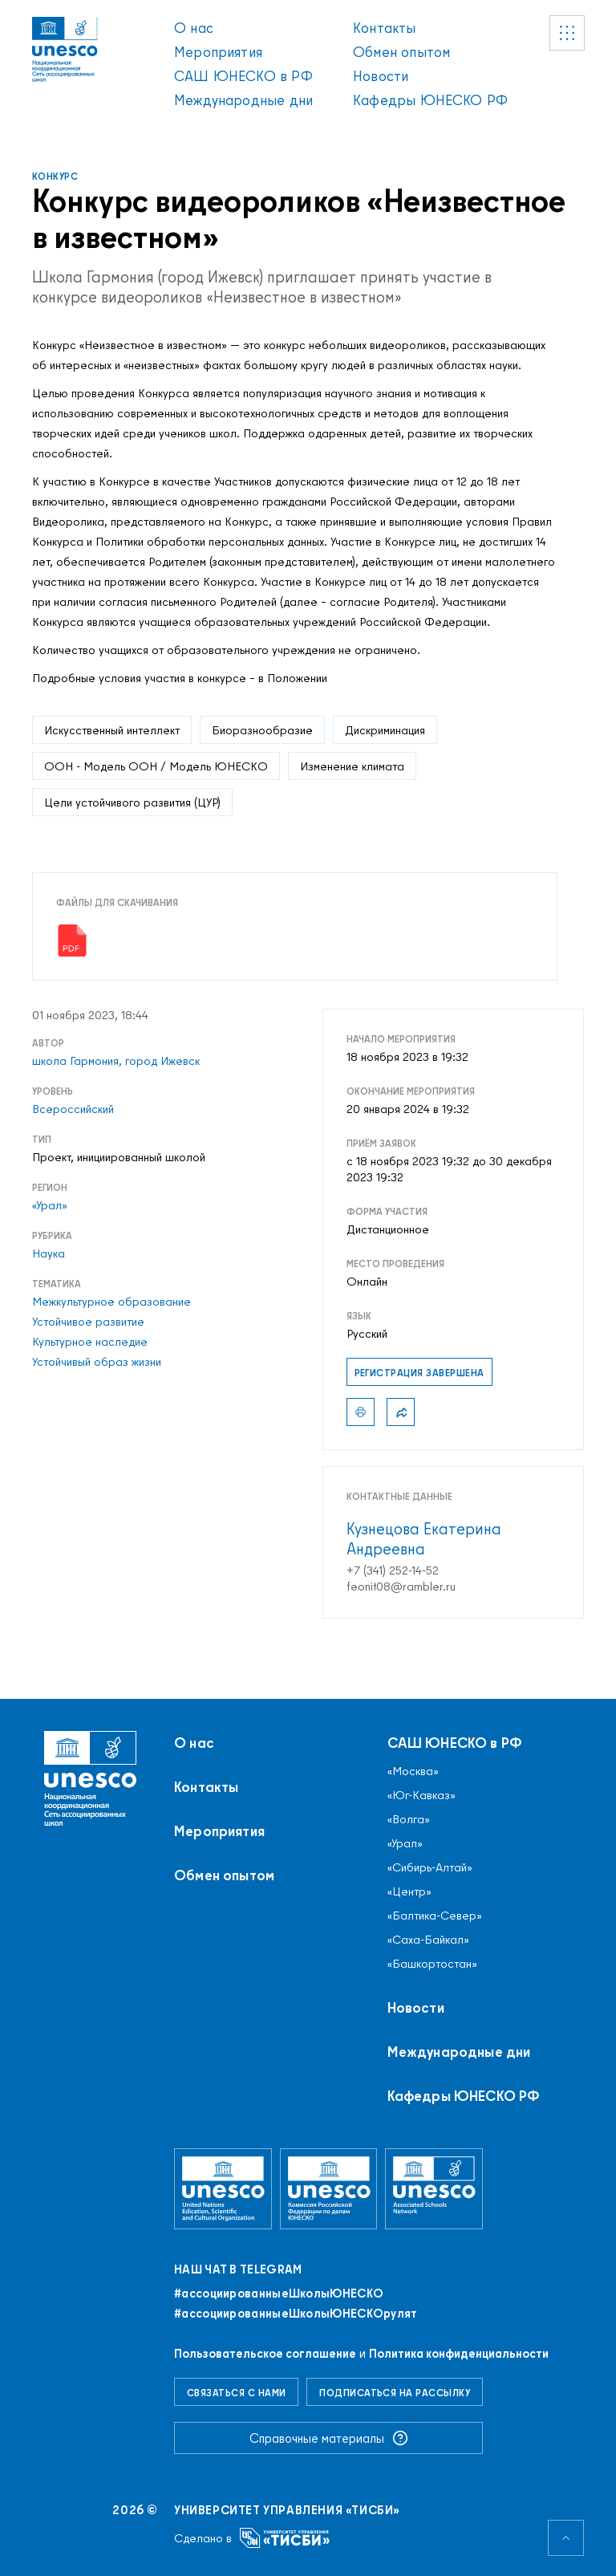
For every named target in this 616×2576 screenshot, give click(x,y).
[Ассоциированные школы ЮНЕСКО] (434, 2188)
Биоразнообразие (262, 729)
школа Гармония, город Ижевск (116, 1061)
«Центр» (409, 1891)
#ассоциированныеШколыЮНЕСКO (278, 2293)
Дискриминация (385, 729)
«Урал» (49, 1205)
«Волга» (408, 1819)
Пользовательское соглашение (265, 2353)
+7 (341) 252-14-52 (392, 1570)
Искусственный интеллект (112, 729)
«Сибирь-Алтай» (429, 1867)
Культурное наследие (90, 1342)
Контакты (384, 28)
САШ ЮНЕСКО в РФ (243, 76)
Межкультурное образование (111, 1302)
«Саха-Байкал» (428, 1940)
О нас (193, 28)
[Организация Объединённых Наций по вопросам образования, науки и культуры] (223, 2188)
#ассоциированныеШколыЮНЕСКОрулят (296, 2314)
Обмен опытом (401, 52)
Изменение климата (352, 766)
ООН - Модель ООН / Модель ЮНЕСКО (156, 766)
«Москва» (413, 1771)
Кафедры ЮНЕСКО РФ (430, 100)
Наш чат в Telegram (238, 2269)
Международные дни (243, 100)
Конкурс (55, 176)
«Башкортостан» (432, 1964)
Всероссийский (73, 1109)
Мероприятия (218, 52)
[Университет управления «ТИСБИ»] (285, 2538)
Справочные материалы (328, 2438)
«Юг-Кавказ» (421, 1795)
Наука (48, 1253)
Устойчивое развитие (88, 1322)
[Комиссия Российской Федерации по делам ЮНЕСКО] (329, 2188)
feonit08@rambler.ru (401, 1587)
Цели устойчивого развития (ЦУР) (132, 802)
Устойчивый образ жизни (96, 1362)
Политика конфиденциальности (459, 2353)
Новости (380, 76)
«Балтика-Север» (434, 1916)
